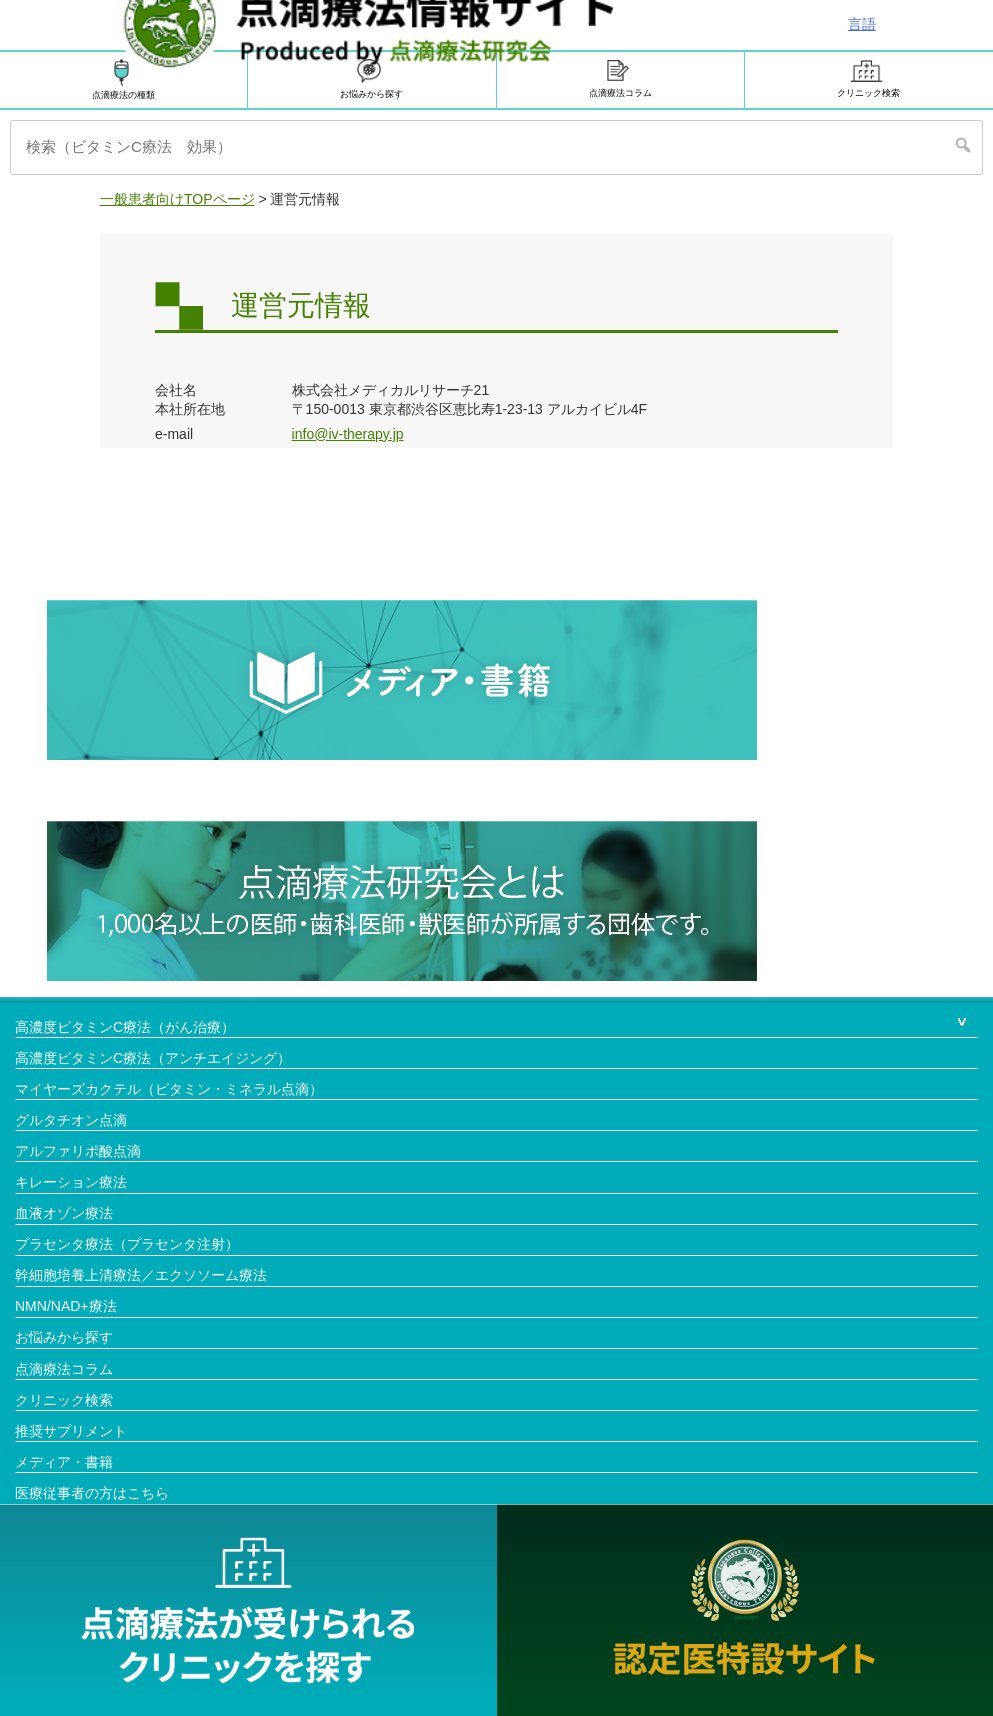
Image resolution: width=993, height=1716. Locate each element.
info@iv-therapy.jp (348, 434)
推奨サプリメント (71, 1431)
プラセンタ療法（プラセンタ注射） (127, 1244)
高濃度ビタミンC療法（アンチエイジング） (153, 1058)
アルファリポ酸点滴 (78, 1151)
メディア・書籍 (64, 1462)
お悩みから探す (64, 1337)
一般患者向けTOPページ (177, 199)
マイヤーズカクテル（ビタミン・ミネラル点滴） (169, 1089)
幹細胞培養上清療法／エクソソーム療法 (141, 1275)
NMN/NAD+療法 (66, 1306)
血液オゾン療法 (64, 1213)
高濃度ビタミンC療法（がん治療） (125, 1027)
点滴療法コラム (620, 79)
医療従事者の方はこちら (92, 1493)
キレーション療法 (71, 1182)
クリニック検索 (868, 79)
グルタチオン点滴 (71, 1120)
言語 (862, 24)
